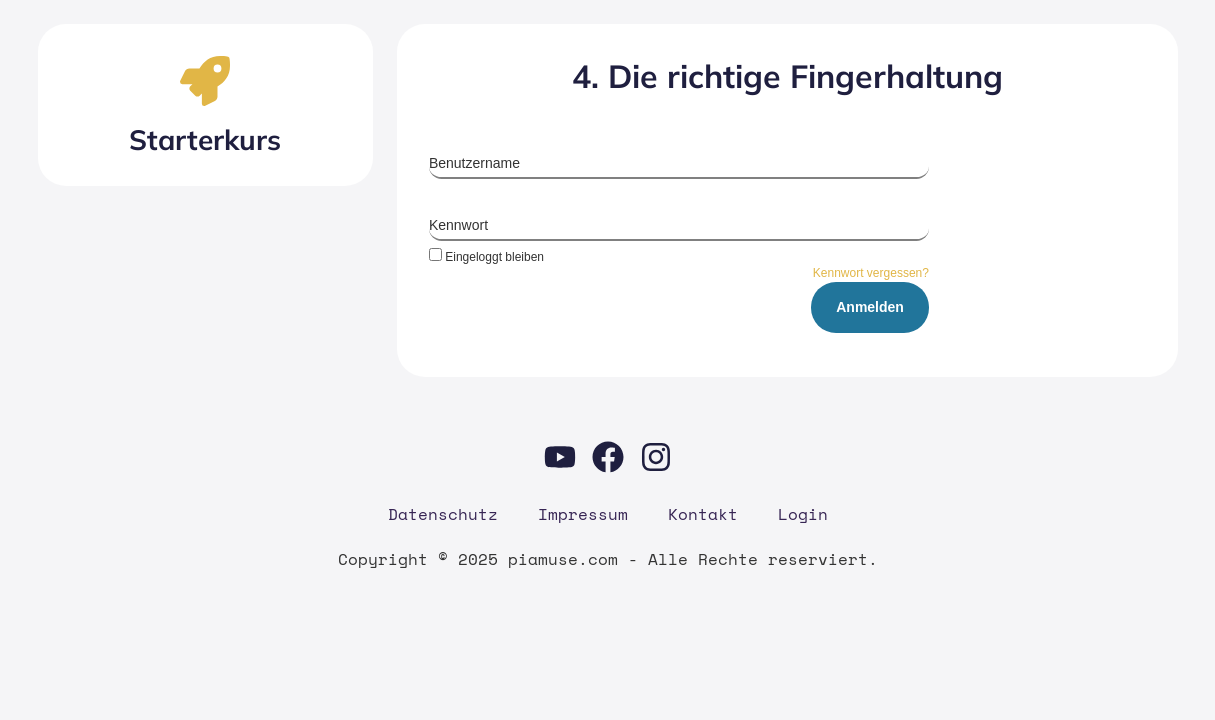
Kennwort (458, 225)
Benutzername (474, 163)
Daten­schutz (443, 514)
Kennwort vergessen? (871, 273)
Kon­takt (703, 514)
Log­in (803, 514)
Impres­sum (583, 514)
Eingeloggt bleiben (486, 256)
